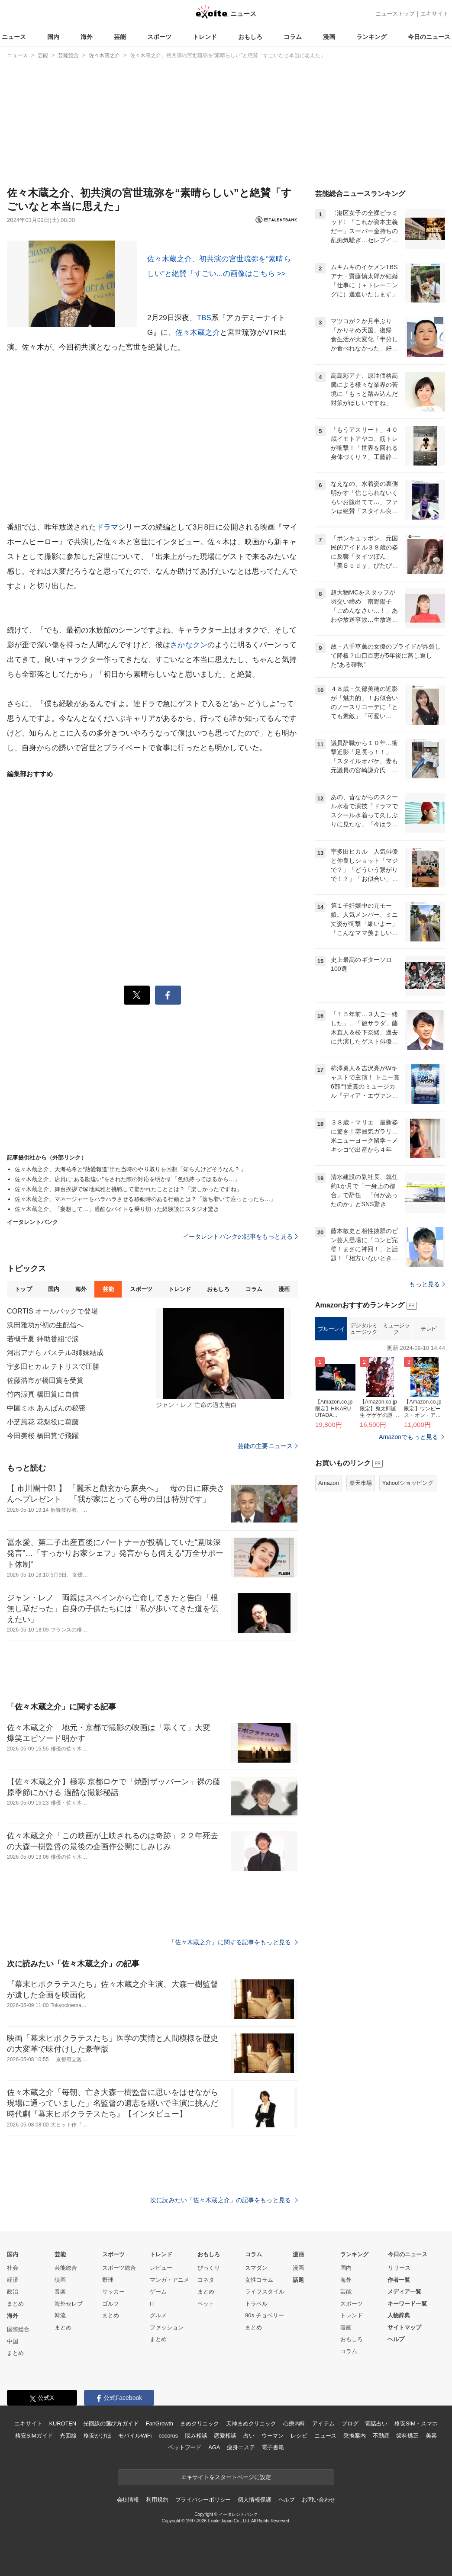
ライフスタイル (264, 2291)
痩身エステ (241, 2447)
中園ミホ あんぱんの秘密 (46, 1408)
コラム (293, 36)
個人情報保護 (254, 2499)
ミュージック (396, 1329)
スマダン (256, 2267)
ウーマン (273, 2435)
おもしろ (250, 36)
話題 (298, 2280)
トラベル (256, 2303)
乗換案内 (354, 2435)
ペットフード (184, 2447)
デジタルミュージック (364, 1329)
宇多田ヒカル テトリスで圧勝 (53, 1366)
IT (152, 2303)
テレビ (428, 1329)
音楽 (60, 2291)
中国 (12, 2341)
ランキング (371, 36)
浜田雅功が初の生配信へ (45, 1325)
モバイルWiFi (135, 2435)
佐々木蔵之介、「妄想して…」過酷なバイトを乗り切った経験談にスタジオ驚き (117, 1209)
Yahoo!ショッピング (407, 1483)
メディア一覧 (404, 2291)
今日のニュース (429, 36)
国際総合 (18, 2329)
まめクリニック (199, 2423)
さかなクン (188, 645)
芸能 (120, 36)
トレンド (205, 36)
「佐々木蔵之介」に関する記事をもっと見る (233, 1942)
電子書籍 (273, 2447)
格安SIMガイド (34, 2435)
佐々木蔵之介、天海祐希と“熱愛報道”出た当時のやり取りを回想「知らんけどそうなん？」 (130, 1169)
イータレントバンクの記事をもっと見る (240, 1236)
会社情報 (128, 2499)
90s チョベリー (264, 2315)
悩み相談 (196, 2435)
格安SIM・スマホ (416, 2423)
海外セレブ (69, 2303)
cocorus (168, 2435)
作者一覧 (398, 2280)
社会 (12, 2267)
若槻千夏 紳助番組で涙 (43, 1339)
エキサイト (434, 13)
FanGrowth (159, 2423)
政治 (12, 2291)
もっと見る (427, 1284)
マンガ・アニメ (169, 2280)
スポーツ (159, 36)
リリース (399, 2267)
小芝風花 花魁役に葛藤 (43, 1422)
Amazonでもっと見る (408, 1436)
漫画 (329, 36)
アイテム (323, 2423)
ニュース (14, 36)
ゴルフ (110, 2303)
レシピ (299, 2435)
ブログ (350, 2423)
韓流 (60, 2315)
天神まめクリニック (251, 2423)
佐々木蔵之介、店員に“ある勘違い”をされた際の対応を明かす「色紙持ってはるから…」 (127, 1179)
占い (249, 2435)
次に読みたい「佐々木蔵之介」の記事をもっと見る (224, 2200)
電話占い (376, 2423)
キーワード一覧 (407, 2303)
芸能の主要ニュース (268, 1446)
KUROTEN (62, 2423)
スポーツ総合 (119, 2267)
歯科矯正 (407, 2435)
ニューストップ (395, 13)
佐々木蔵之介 (197, 332)
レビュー (161, 2267)
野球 (107, 2280)
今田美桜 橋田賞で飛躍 (43, 1435)
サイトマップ (404, 2327)
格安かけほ (97, 2435)
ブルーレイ (331, 1329)
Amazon (328, 1483)
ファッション (167, 2327)
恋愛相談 (225, 2435)
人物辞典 (398, 2315)
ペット (205, 2303)
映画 (60, 2280)
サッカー (113, 2291)
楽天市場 (360, 1483)
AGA (214, 2447)
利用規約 (157, 2499)
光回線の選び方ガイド (111, 2423)
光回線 (68, 2435)
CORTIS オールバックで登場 (52, 1311)
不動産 (381, 2435)
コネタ (205, 2280)
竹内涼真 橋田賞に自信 (43, 1394)
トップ (23, 1289)
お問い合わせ (318, 2499)
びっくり (208, 2267)
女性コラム (259, 2280)
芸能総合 (66, 2267)
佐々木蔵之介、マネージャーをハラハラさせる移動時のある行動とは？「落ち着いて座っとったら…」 (145, 1199)
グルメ (158, 2315)
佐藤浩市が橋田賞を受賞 (45, 1380)
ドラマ (107, 527)
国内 (53, 36)
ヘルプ (395, 2339)
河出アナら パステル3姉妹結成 (55, 1352)
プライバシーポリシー (203, 2499)
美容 (431, 2435)
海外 (87, 36)
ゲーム (158, 2291)
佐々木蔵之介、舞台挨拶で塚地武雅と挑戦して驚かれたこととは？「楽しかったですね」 (128, 1189)
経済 (12, 2280)
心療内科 (294, 2423)
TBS (204, 318)
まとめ (15, 2303)
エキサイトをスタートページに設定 (226, 2477)
